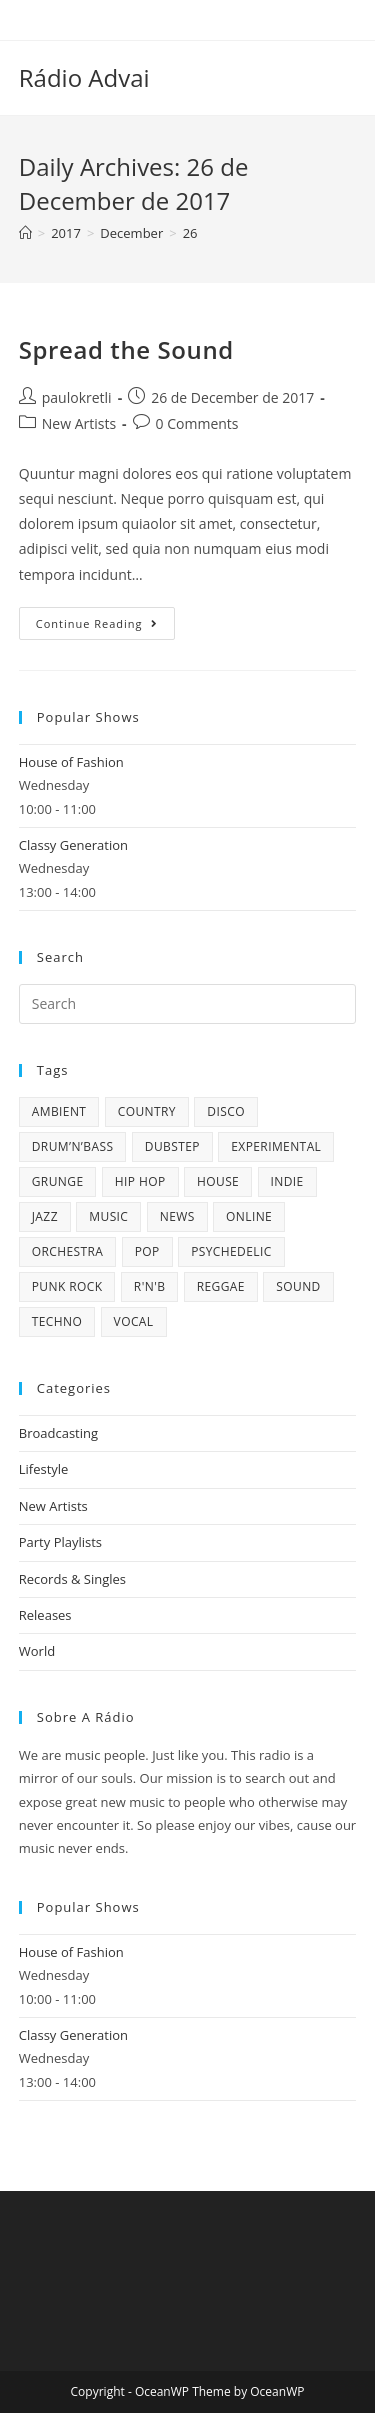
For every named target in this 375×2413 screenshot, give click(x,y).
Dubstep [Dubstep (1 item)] (172, 1146)
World (37, 1651)
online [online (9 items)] (249, 1216)
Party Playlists (60, 1542)
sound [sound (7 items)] (298, 1286)
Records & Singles (72, 1579)
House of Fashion (71, 762)
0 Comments (197, 423)
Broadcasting (58, 1433)
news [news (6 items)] (177, 1216)
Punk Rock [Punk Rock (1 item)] (67, 1286)
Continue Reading (105, 627)
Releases (45, 1615)
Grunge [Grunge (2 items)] (58, 1181)
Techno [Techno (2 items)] (57, 1321)
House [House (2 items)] (218, 1181)
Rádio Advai (84, 77)
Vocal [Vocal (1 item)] (134, 1321)
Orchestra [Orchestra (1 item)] (68, 1251)
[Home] (25, 233)
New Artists (79, 423)
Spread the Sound (126, 349)
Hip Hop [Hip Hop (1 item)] (140, 1181)
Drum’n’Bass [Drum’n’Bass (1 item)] (73, 1146)
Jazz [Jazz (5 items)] (45, 1216)
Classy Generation (73, 845)
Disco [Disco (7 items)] (226, 1111)
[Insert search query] (188, 1004)
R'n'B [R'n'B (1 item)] (149, 1286)
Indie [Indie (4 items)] (287, 1181)
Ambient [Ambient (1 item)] (59, 1111)
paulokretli (77, 397)
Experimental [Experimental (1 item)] (276, 1146)
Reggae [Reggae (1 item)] (221, 1286)
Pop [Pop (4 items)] (147, 1251)
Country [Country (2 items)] (147, 1111)
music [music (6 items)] (108, 1216)
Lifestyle (44, 1469)
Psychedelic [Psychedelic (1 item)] (231, 1251)
